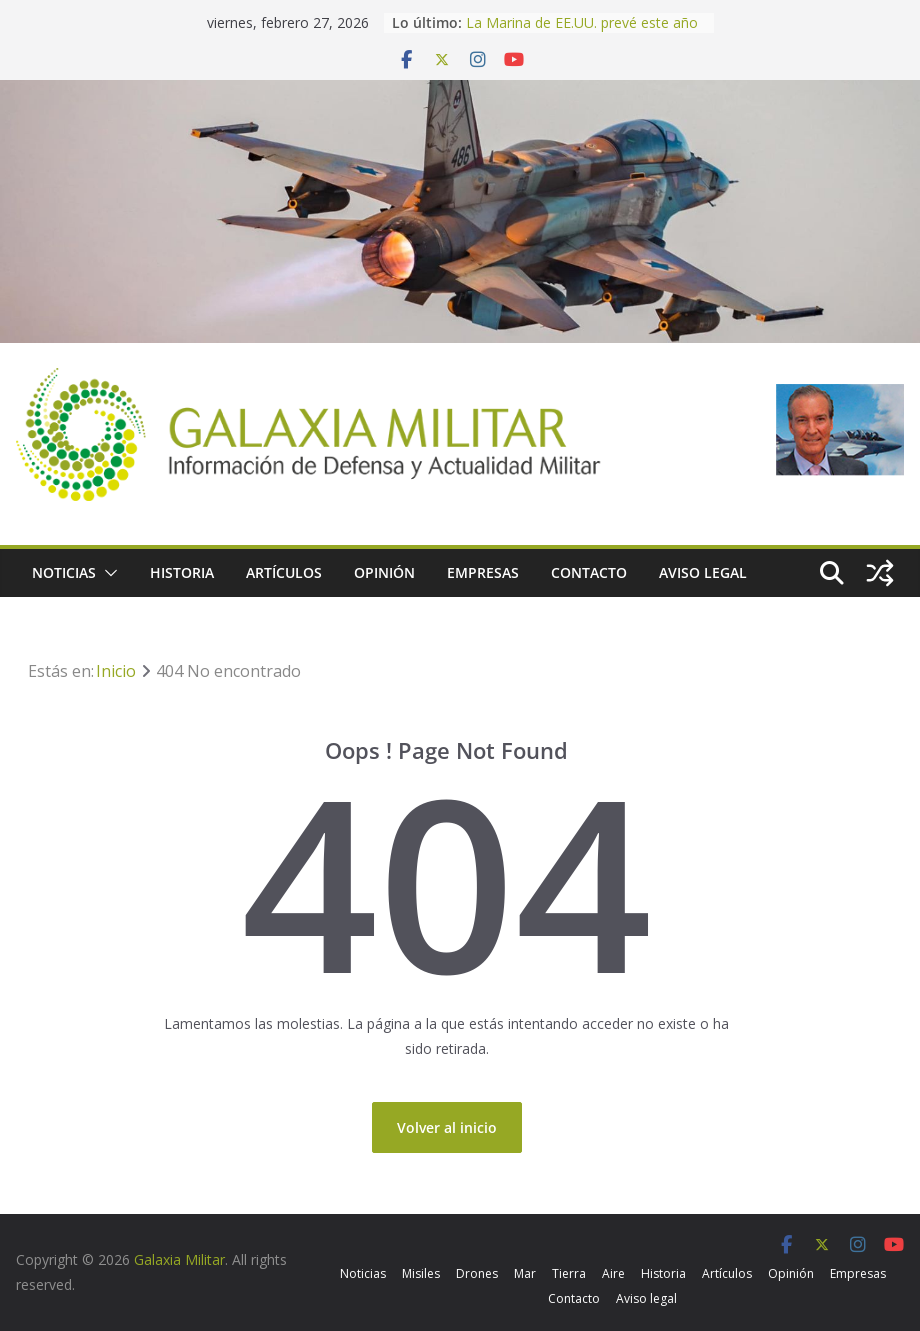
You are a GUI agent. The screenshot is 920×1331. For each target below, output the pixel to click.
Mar (525, 1273)
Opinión (384, 572)
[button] (107, 573)
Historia (182, 572)
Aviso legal (703, 572)
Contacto (589, 572)
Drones (477, 1273)
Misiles (421, 1273)
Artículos (284, 572)
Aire (613, 1273)
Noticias (64, 572)
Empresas (483, 572)
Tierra (569, 1273)
